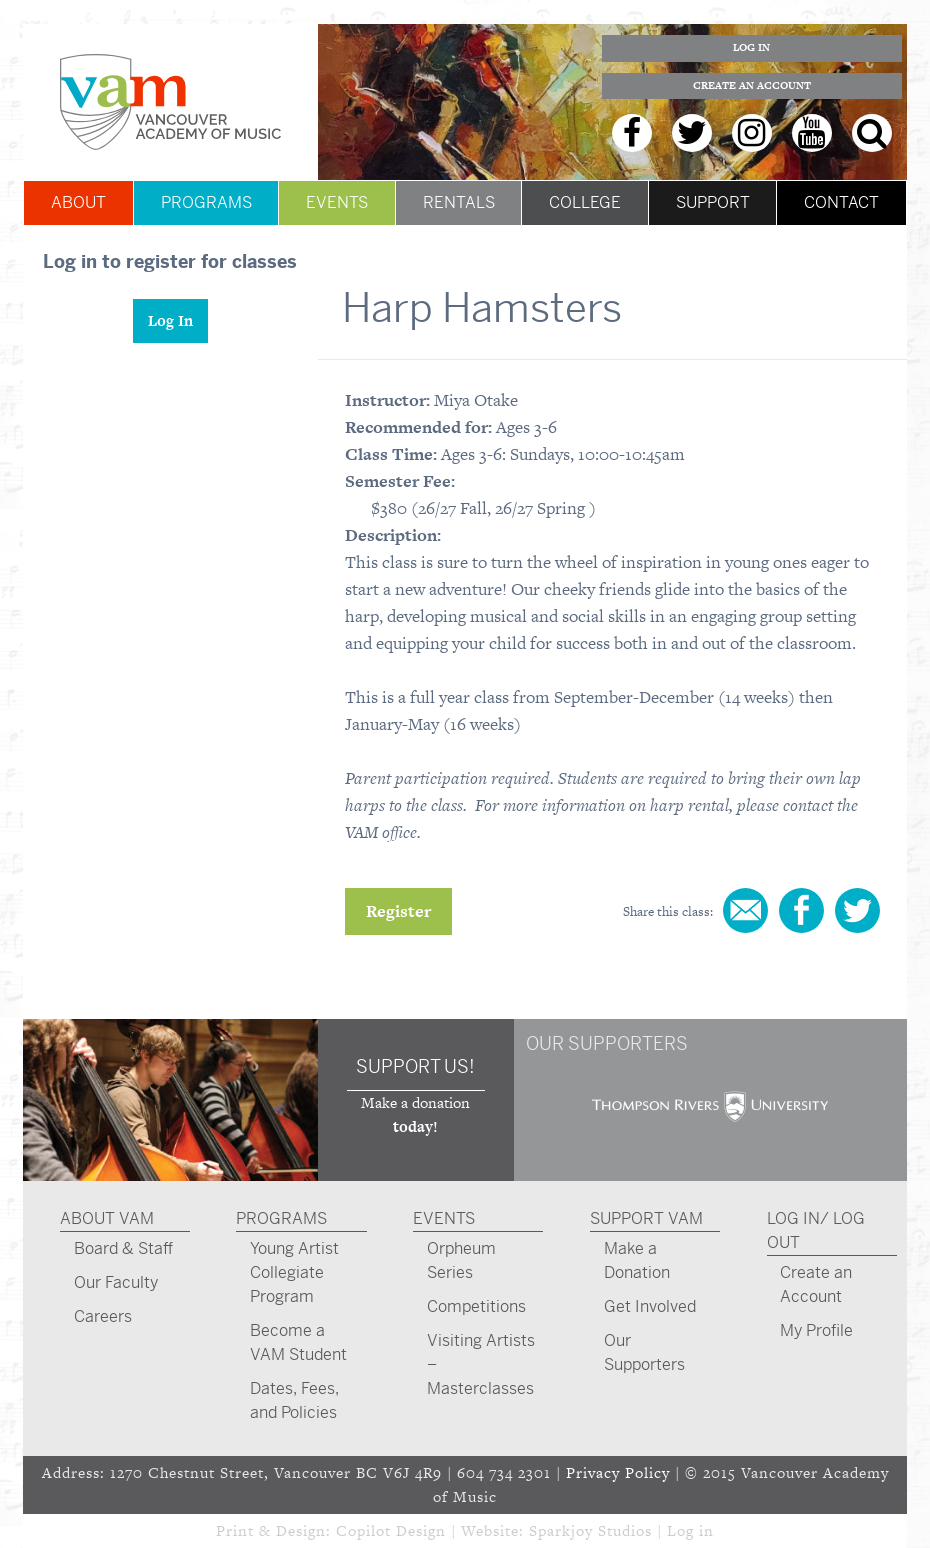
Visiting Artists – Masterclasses (481, 1364)
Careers (103, 1316)
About (78, 202)
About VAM (107, 1218)
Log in (690, 1530)
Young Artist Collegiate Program (294, 1272)
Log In (751, 47)
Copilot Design (391, 1530)
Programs (206, 202)
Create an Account (752, 85)
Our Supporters (644, 1352)
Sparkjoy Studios (590, 1530)
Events (337, 202)
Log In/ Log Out (816, 1230)
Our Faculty (116, 1282)
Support (713, 202)
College (585, 202)
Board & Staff (123, 1248)
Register (398, 911)
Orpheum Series (461, 1260)
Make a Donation (637, 1260)
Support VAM (646, 1218)
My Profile (816, 1330)
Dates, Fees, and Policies (294, 1400)
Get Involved (650, 1306)
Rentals (459, 202)
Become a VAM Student (298, 1342)
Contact (841, 202)
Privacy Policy (618, 1472)
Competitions (476, 1306)
